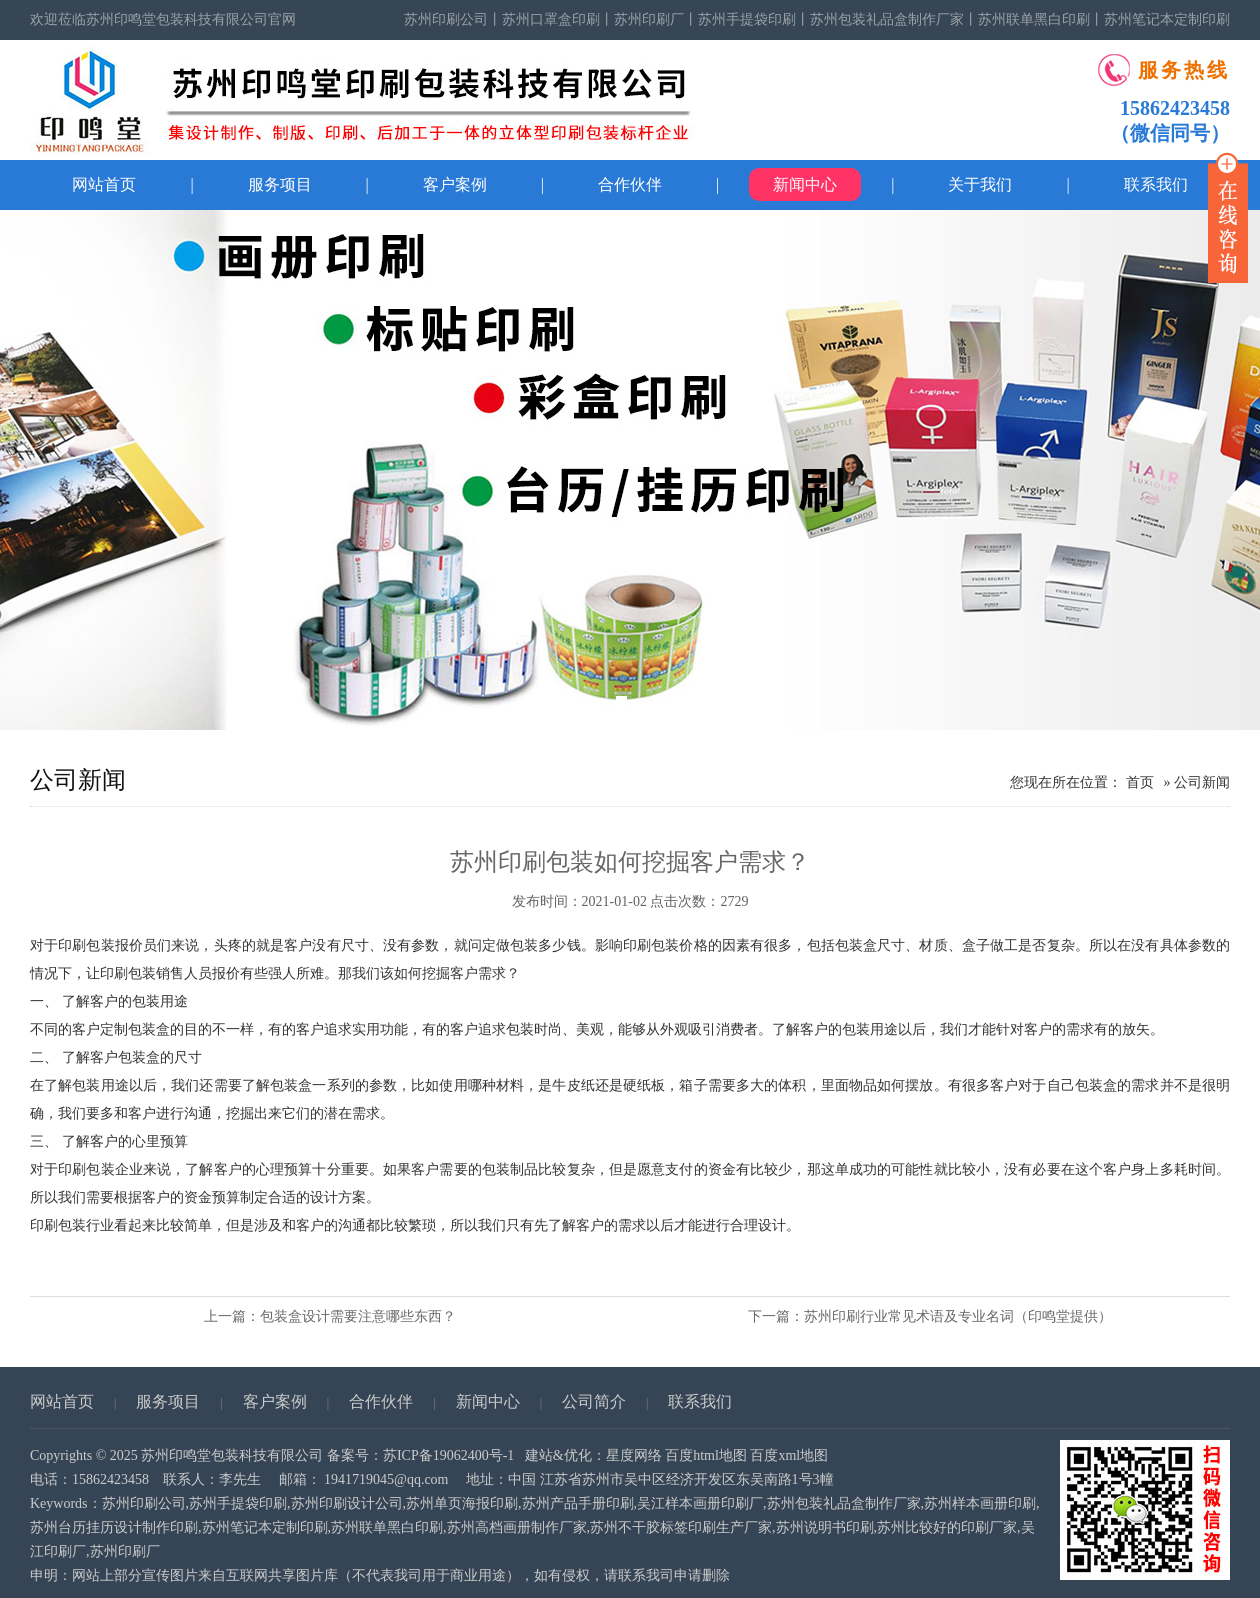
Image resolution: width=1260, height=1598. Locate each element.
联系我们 (700, 1401)
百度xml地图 (789, 1455)
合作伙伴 (630, 184)
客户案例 (455, 184)
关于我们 (980, 184)
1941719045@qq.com (386, 1479)
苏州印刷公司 (446, 19)
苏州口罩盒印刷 (551, 19)
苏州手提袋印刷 (747, 19)
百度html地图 (706, 1455)
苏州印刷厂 (649, 19)
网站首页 (104, 184)
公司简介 (594, 1401)
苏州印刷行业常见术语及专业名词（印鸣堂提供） (958, 1316)
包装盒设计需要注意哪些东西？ (358, 1316)
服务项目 (280, 184)
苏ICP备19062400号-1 (448, 1455)
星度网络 (634, 1455)
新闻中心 (805, 184)
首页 (1140, 782)
